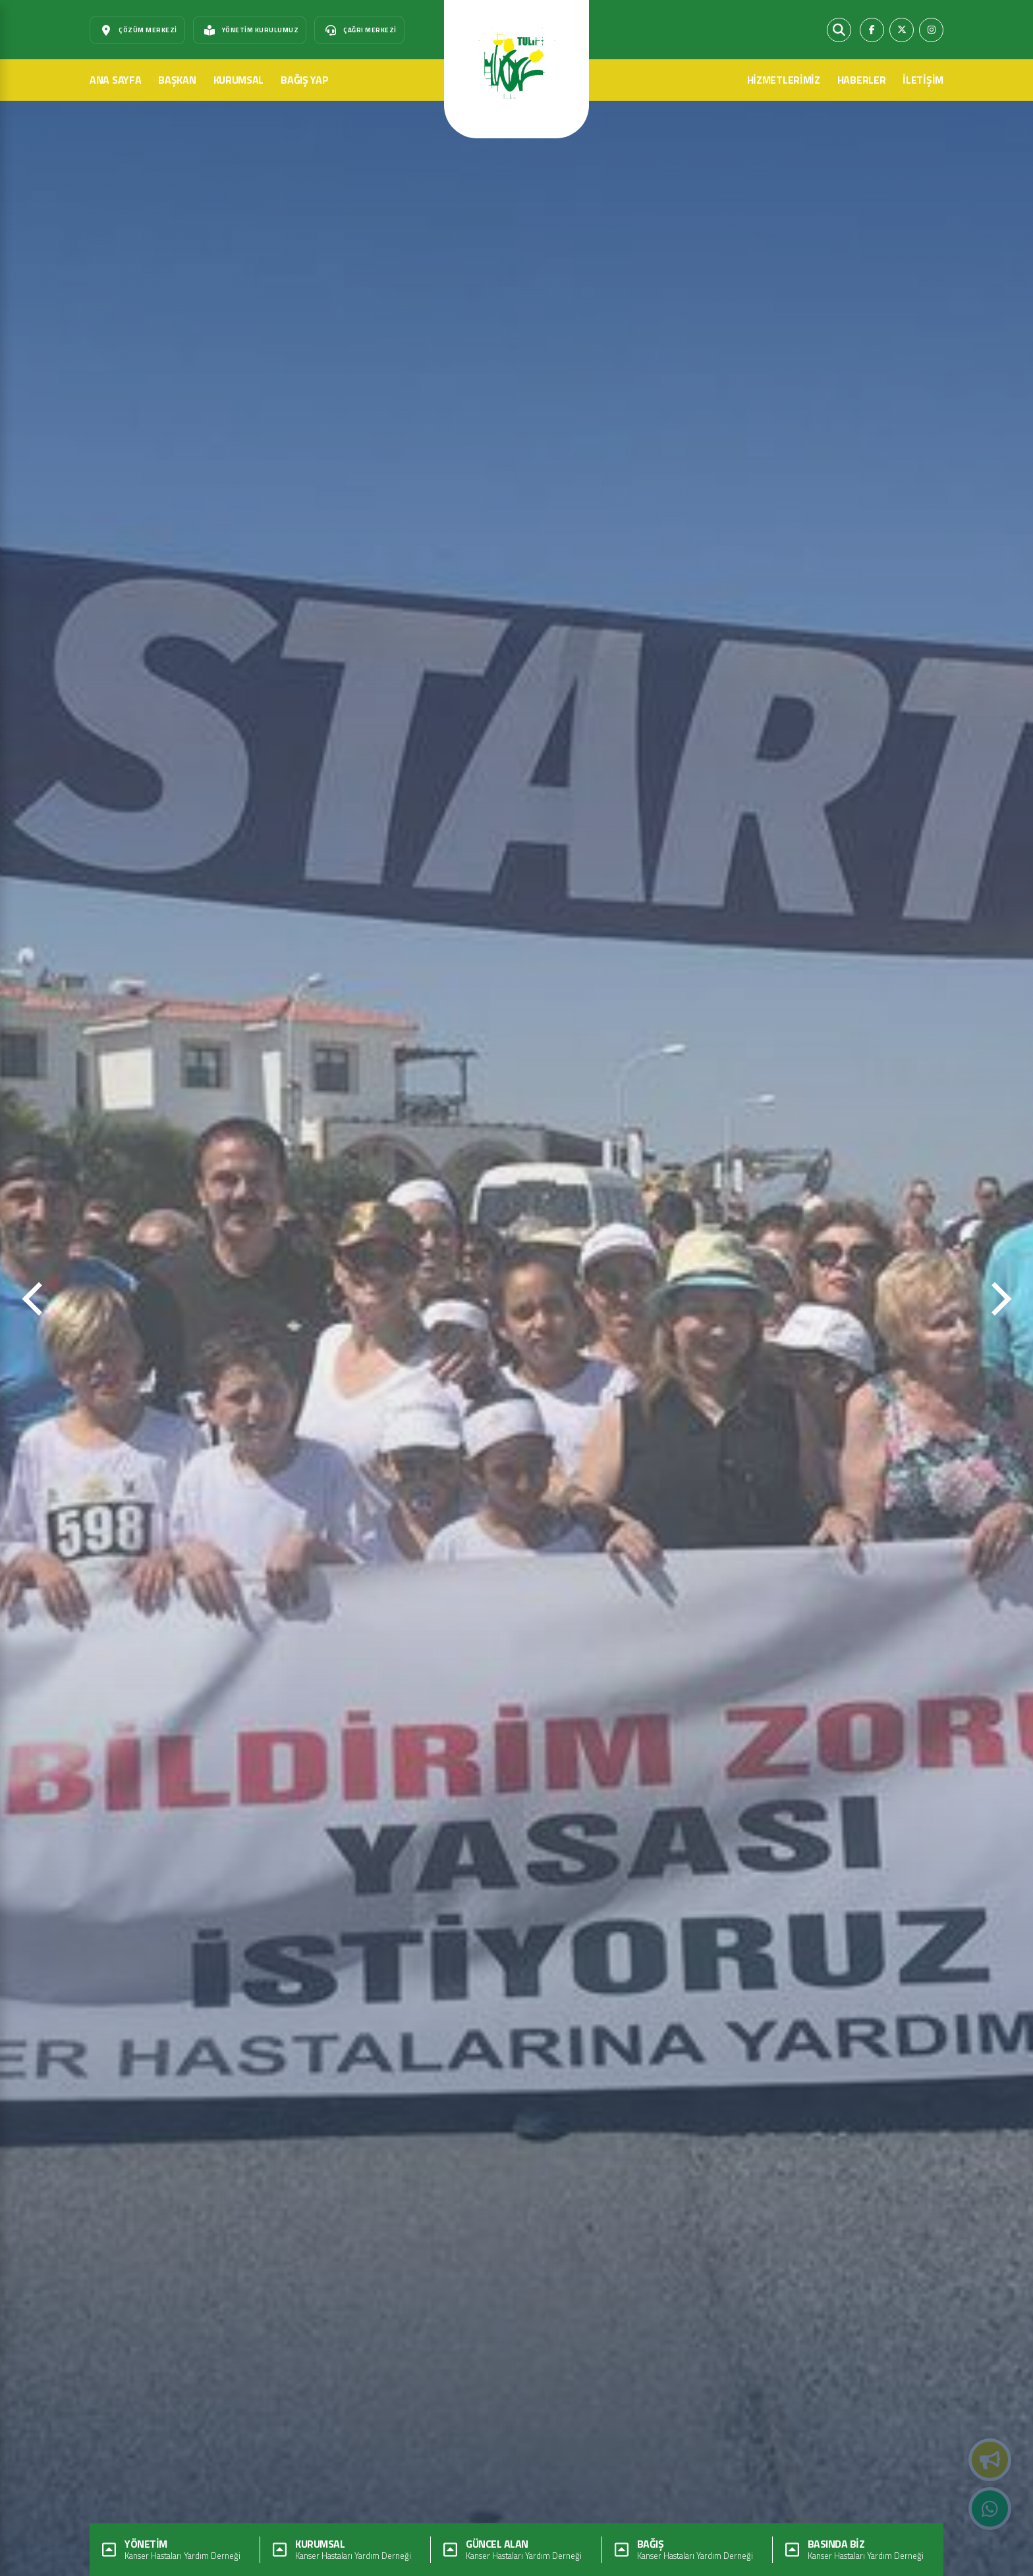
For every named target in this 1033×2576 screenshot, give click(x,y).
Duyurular (990, 2460)
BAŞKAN (177, 80)
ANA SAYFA (115, 80)
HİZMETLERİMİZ (783, 80)
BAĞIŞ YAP (304, 80)
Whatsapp (990, 2509)
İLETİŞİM (923, 80)
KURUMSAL (238, 80)
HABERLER (861, 80)
